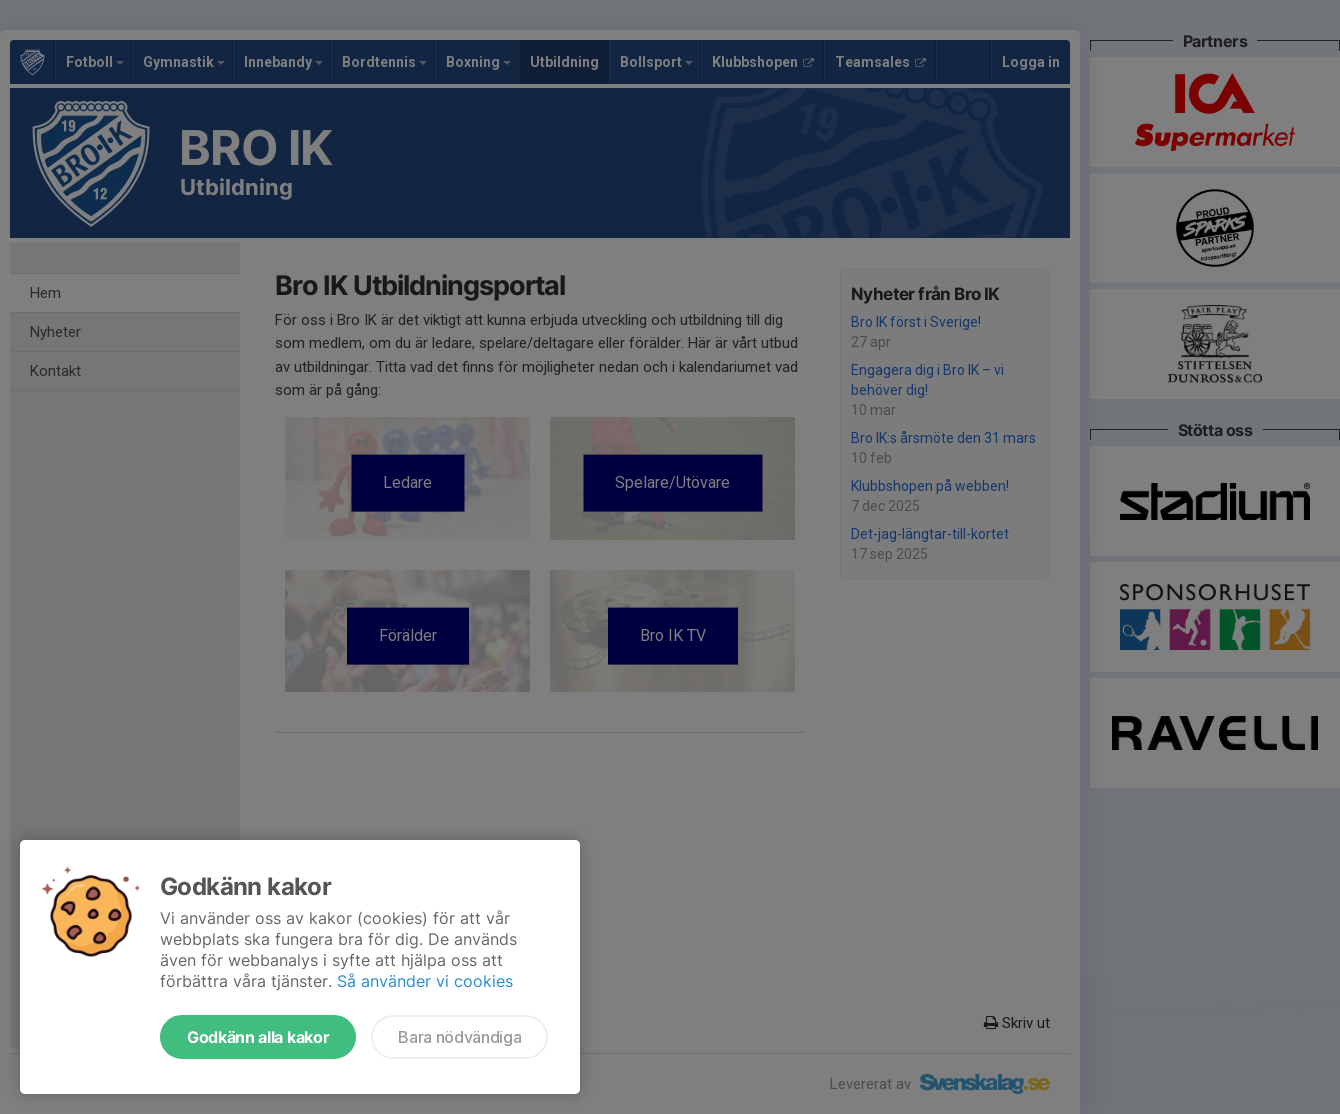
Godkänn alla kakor (258, 1037)
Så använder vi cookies (425, 981)
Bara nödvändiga (459, 1037)
